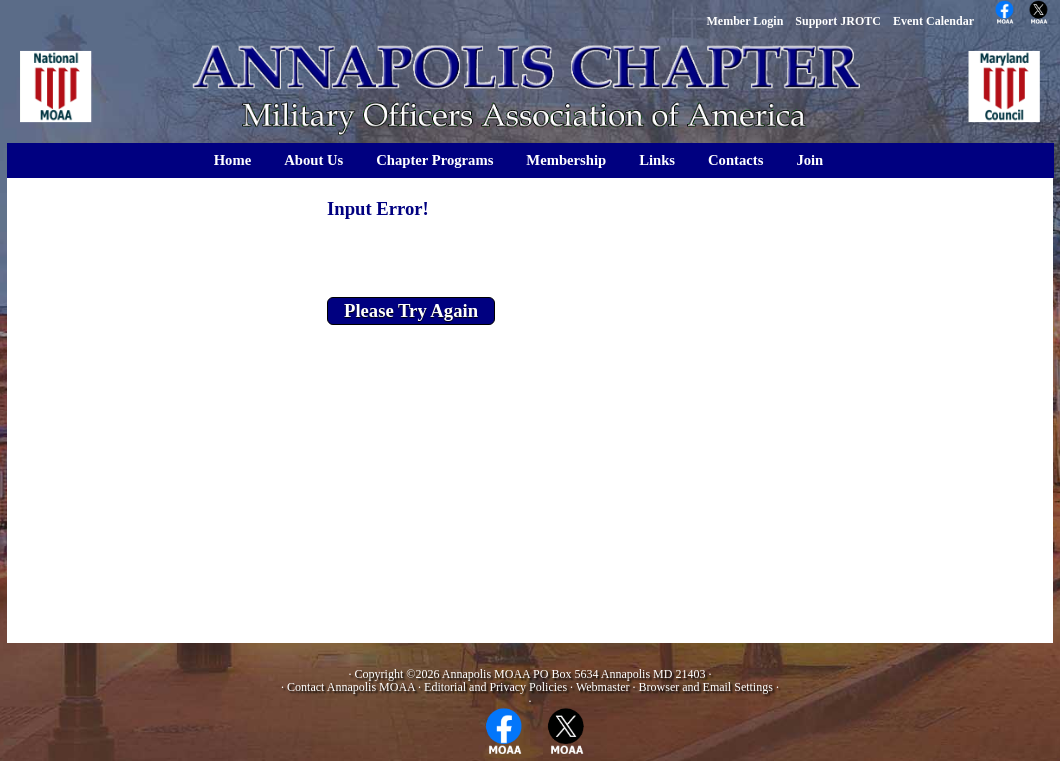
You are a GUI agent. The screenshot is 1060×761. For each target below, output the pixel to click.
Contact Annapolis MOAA (351, 687)
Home (232, 160)
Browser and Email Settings (706, 687)
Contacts (735, 160)
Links (657, 160)
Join (809, 160)
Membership (566, 160)
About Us (313, 160)
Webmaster (603, 687)
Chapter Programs (434, 160)
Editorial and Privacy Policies (495, 687)
